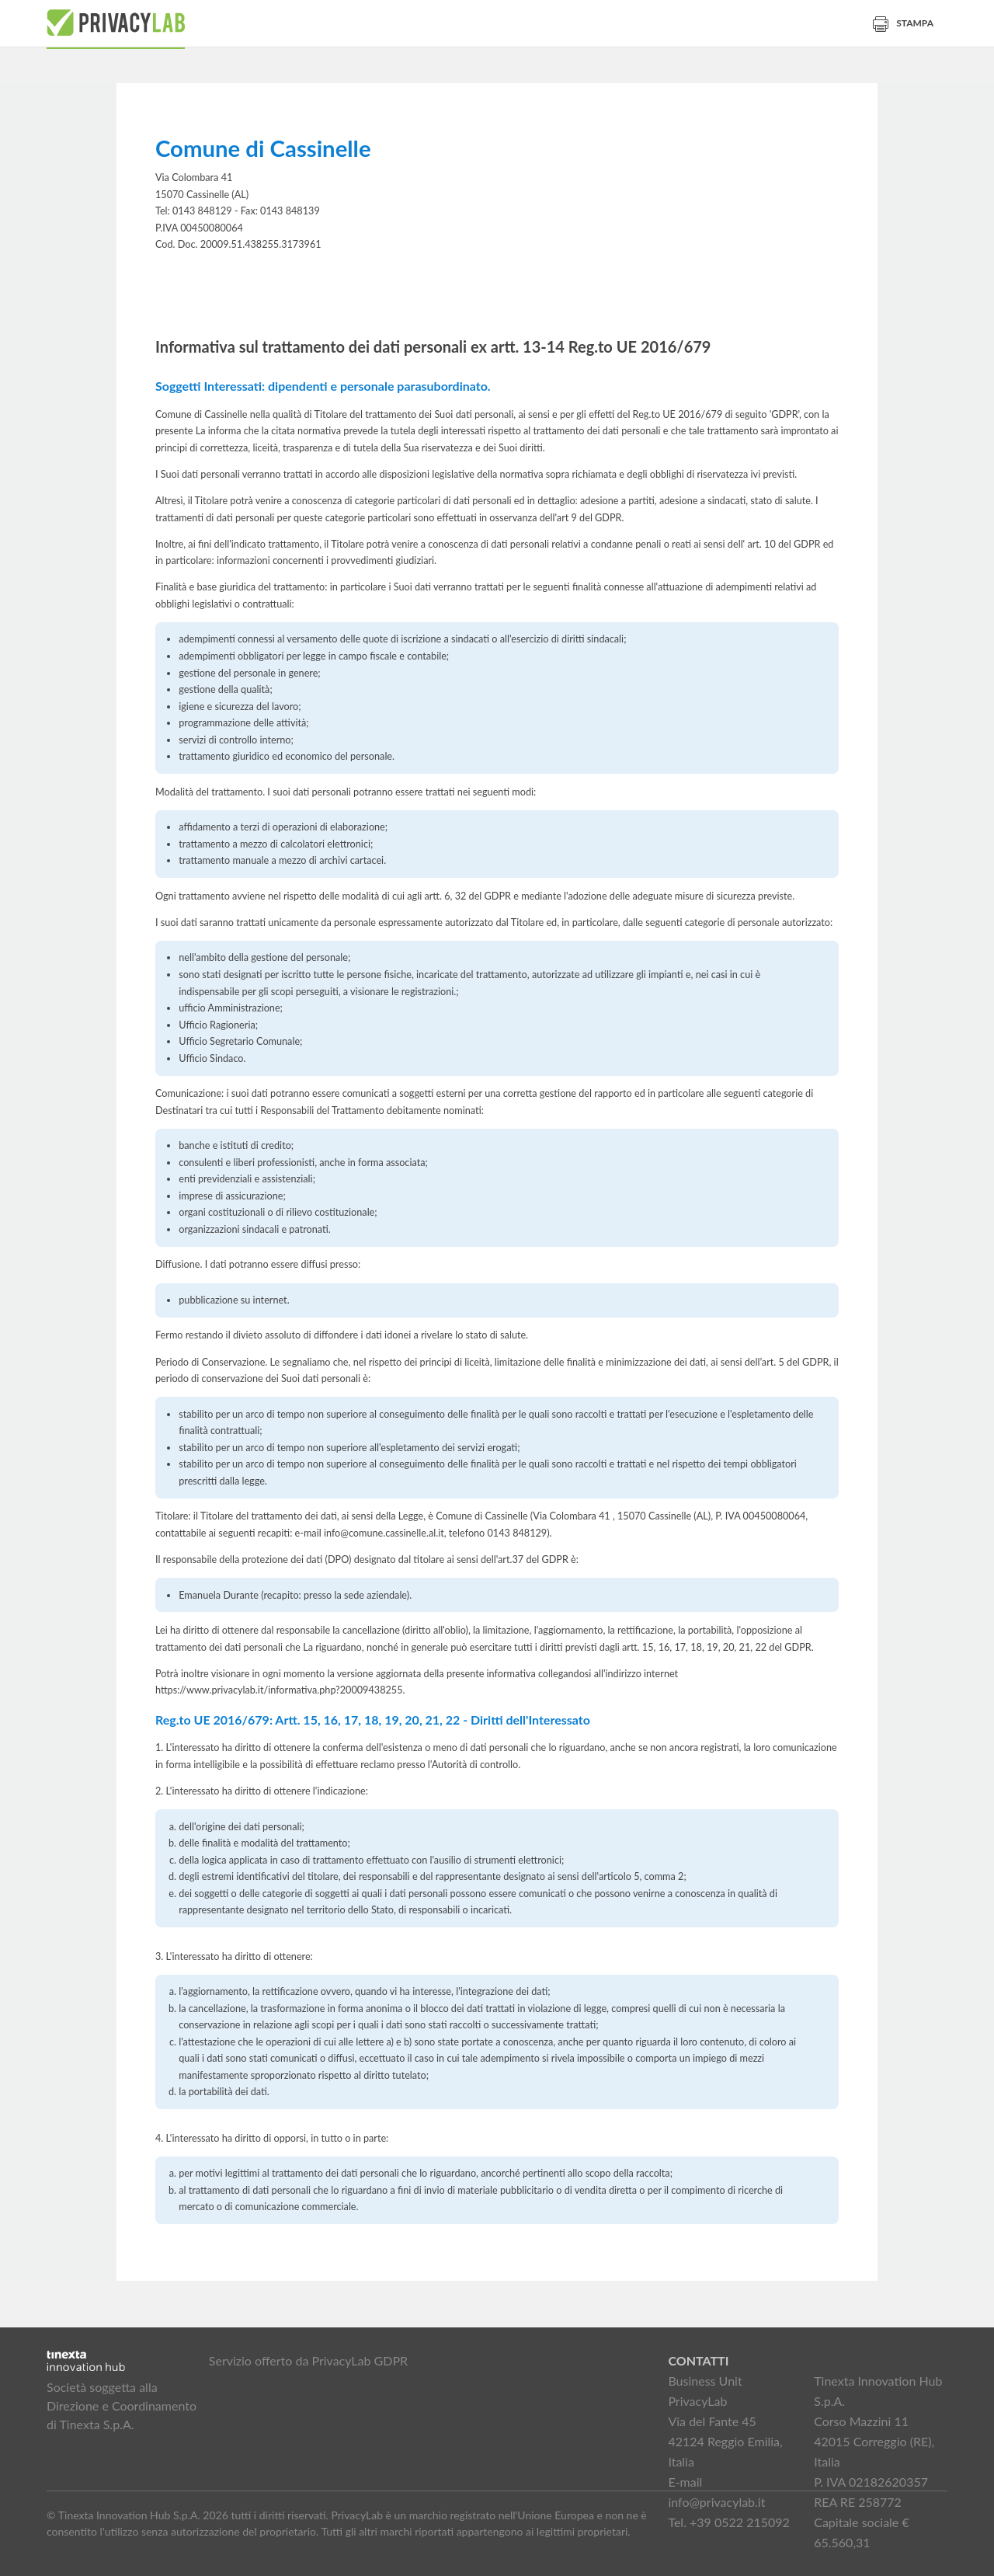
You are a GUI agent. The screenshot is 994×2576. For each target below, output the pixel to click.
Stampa (903, 23)
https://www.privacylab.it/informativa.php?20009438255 (279, 1690)
